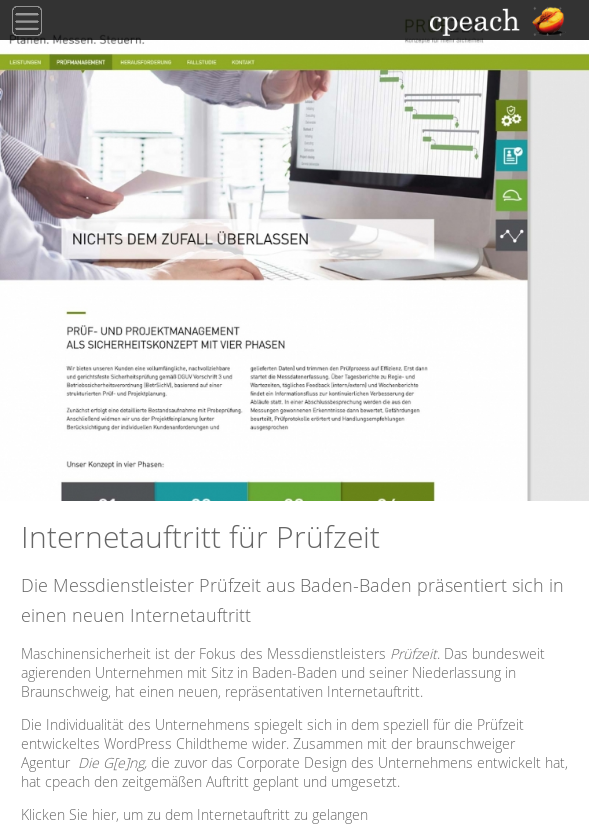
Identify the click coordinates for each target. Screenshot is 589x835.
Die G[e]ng (111, 762)
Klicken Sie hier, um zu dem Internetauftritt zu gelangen (194, 814)
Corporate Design (292, 762)
